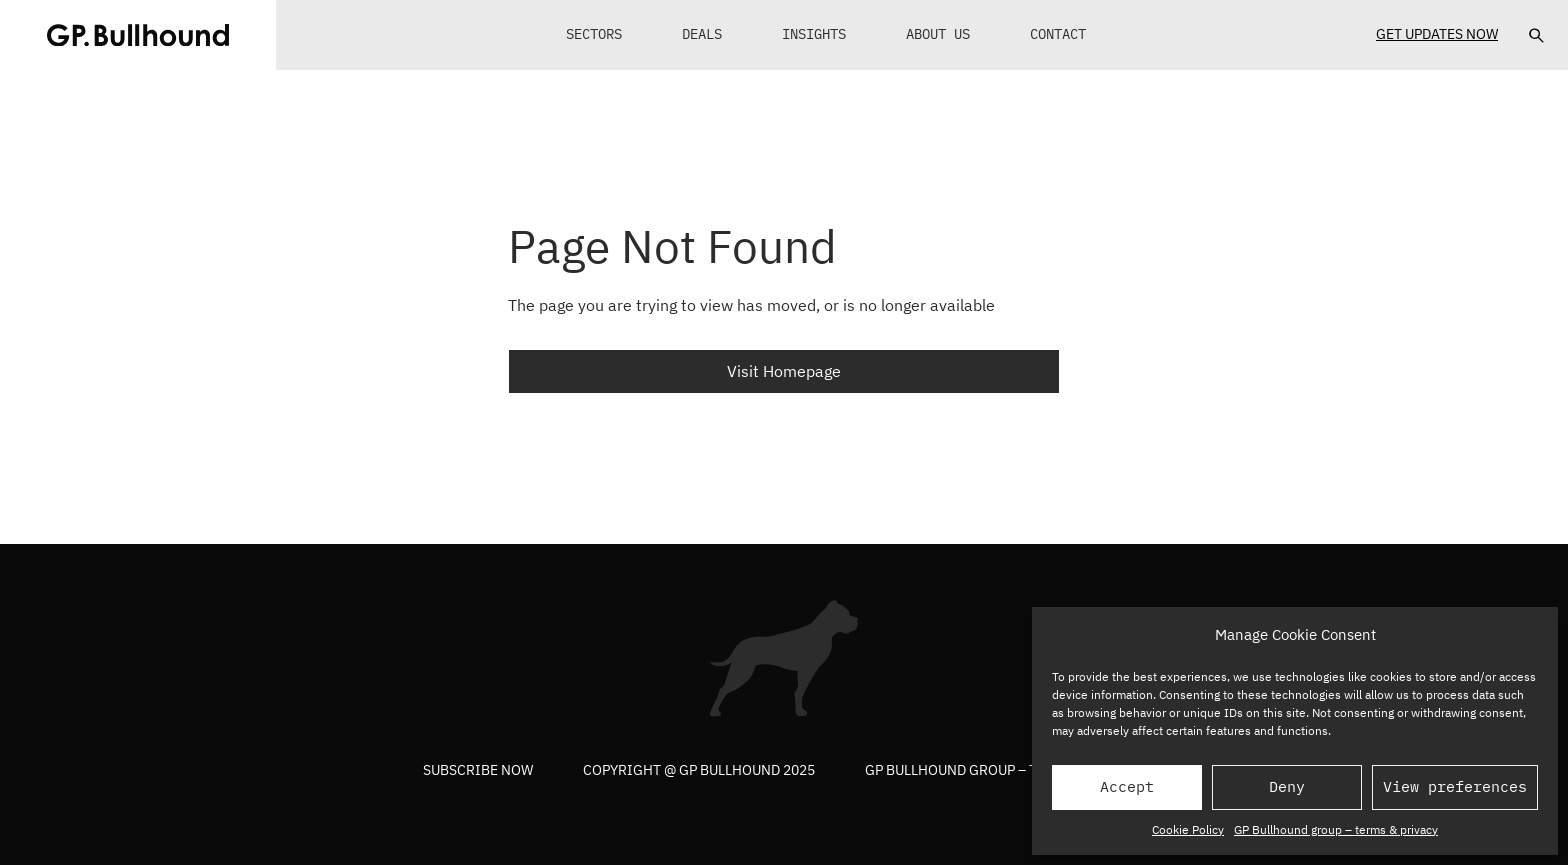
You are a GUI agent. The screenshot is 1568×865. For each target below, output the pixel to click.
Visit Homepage (784, 371)
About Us (938, 34)
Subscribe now (478, 770)
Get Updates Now (1437, 34)
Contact (1058, 34)
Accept (1127, 786)
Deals (702, 34)
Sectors (594, 34)
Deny (1287, 786)
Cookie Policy (1188, 829)
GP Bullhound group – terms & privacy (1336, 829)
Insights (814, 34)
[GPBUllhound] (138, 35)
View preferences (1455, 786)
